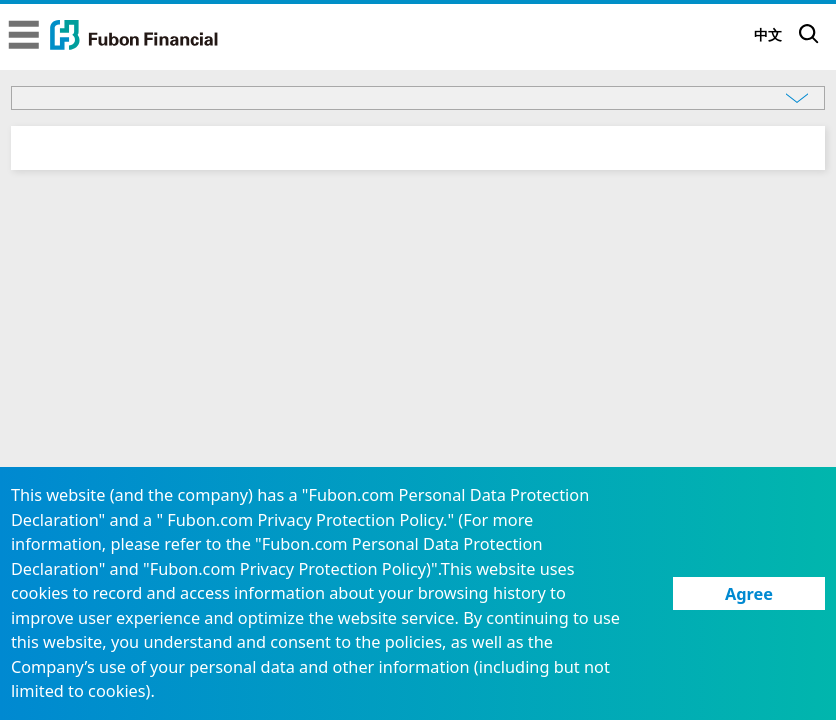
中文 (768, 34)
